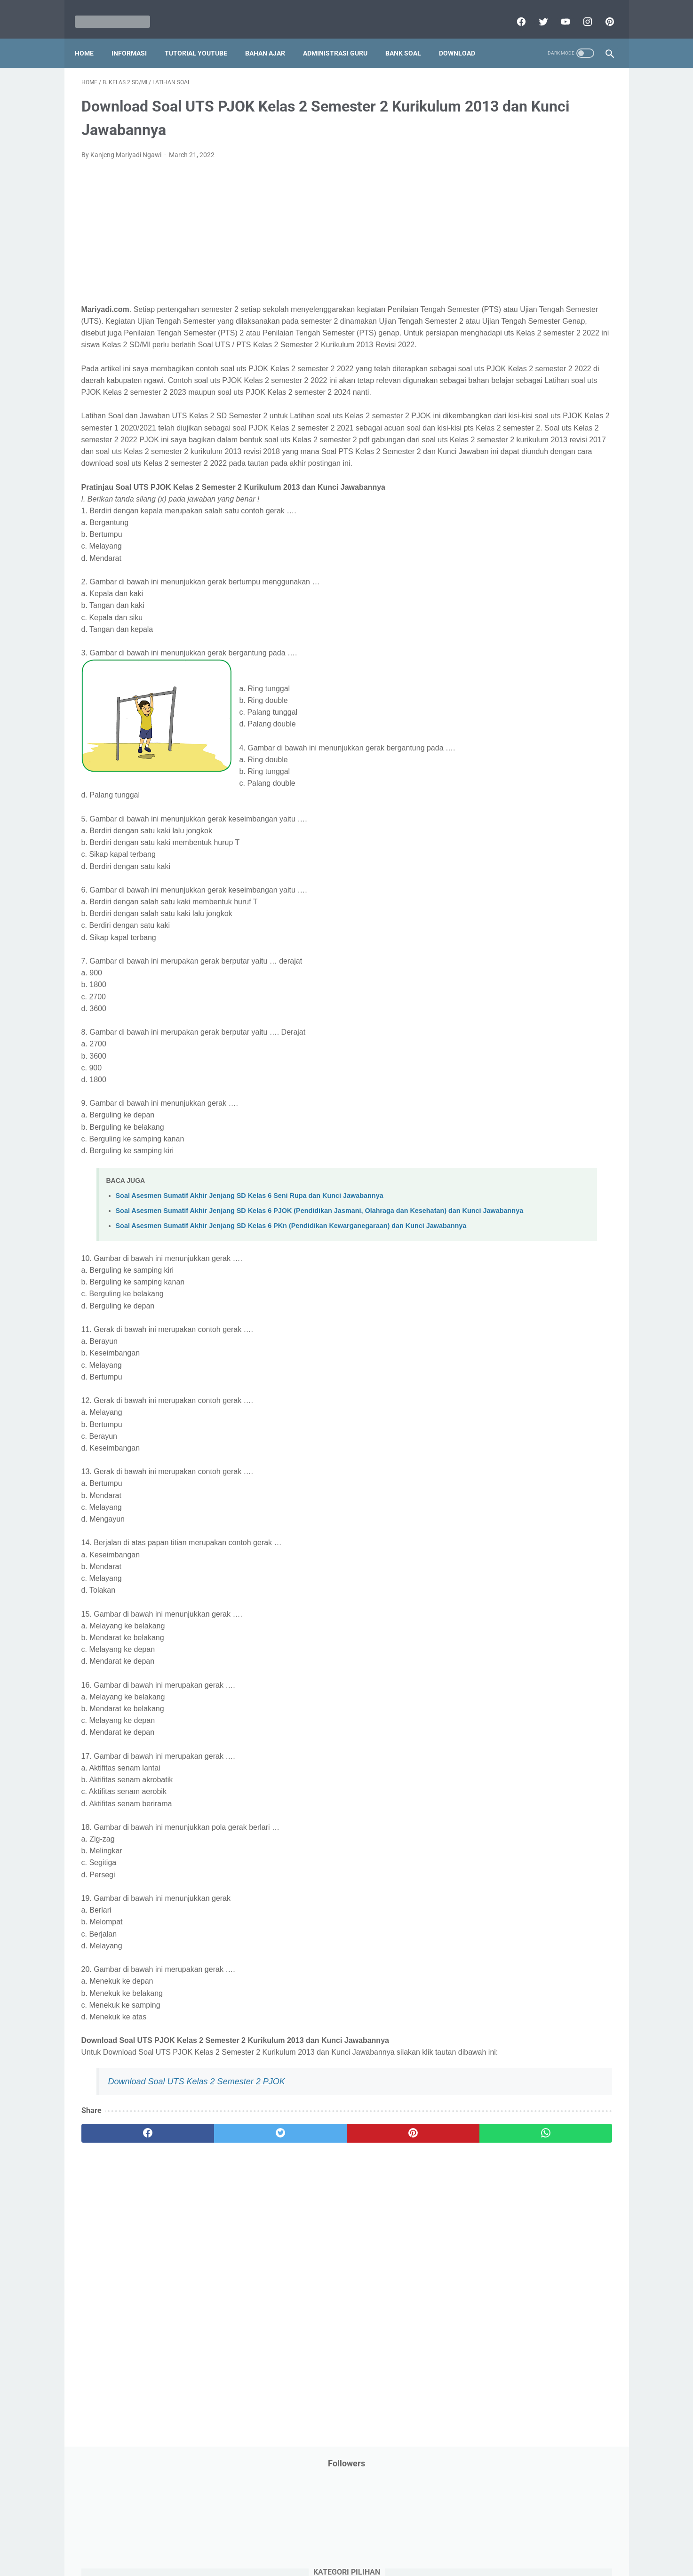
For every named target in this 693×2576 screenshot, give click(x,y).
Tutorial (588, 602)
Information (493, 315)
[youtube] (558, 11)
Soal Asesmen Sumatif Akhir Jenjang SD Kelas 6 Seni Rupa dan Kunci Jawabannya (249, 1257)
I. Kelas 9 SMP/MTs (513, 825)
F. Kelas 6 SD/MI (507, 776)
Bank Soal (410, 37)
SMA (539, 566)
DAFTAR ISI (492, 226)
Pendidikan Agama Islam (512, 441)
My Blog (487, 387)
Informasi (135, 37)
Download (464, 37)
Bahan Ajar (272, 37)
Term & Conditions (339, 2541)
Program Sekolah (501, 512)
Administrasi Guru (342, 37)
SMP (564, 566)
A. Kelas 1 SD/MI (508, 693)
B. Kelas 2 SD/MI (508, 710)
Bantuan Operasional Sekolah (519, 208)
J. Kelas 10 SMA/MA (515, 842)
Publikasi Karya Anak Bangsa (518, 530)
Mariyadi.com (360, 2561)
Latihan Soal (549, 351)
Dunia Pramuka (498, 262)
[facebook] (513, 11)
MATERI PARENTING (506, 369)
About (384, 2541)
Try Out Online (496, 602)
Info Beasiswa (574, 262)
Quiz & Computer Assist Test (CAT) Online (536, 548)
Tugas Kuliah (547, 602)
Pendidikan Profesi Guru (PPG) (521, 459)
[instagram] (580, 11)
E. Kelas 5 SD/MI (508, 759)
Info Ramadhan (554, 280)
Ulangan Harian (498, 638)
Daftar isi (457, 2541)
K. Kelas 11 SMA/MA (515, 859)
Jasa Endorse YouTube (555, 315)
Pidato (569, 494)
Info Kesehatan (498, 280)
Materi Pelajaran (571, 369)
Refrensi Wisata (498, 566)
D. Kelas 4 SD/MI (508, 743)
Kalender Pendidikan (505, 333)
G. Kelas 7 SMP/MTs (515, 793)
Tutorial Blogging (500, 620)
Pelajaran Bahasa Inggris (512, 423)
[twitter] (536, 11)
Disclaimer (238, 2541)
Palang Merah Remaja (508, 405)
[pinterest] (602, 11)
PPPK (567, 387)
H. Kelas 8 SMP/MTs (515, 809)
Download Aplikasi (502, 244)
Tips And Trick (553, 584)
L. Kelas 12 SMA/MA (515, 875)
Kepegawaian (567, 333)
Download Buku (564, 244)
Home (90, 37)
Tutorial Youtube (560, 620)
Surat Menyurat (498, 584)
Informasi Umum (539, 298)
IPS (537, 262)
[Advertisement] (259, 228)
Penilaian (593, 476)
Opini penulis (529, 387)
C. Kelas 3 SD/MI (508, 726)
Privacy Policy (283, 2541)
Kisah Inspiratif (498, 351)
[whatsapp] (392, 2228)
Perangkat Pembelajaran (512, 494)
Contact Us (418, 2541)
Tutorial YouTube (202, 37)
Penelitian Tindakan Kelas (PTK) (522, 476)
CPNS (582, 208)
